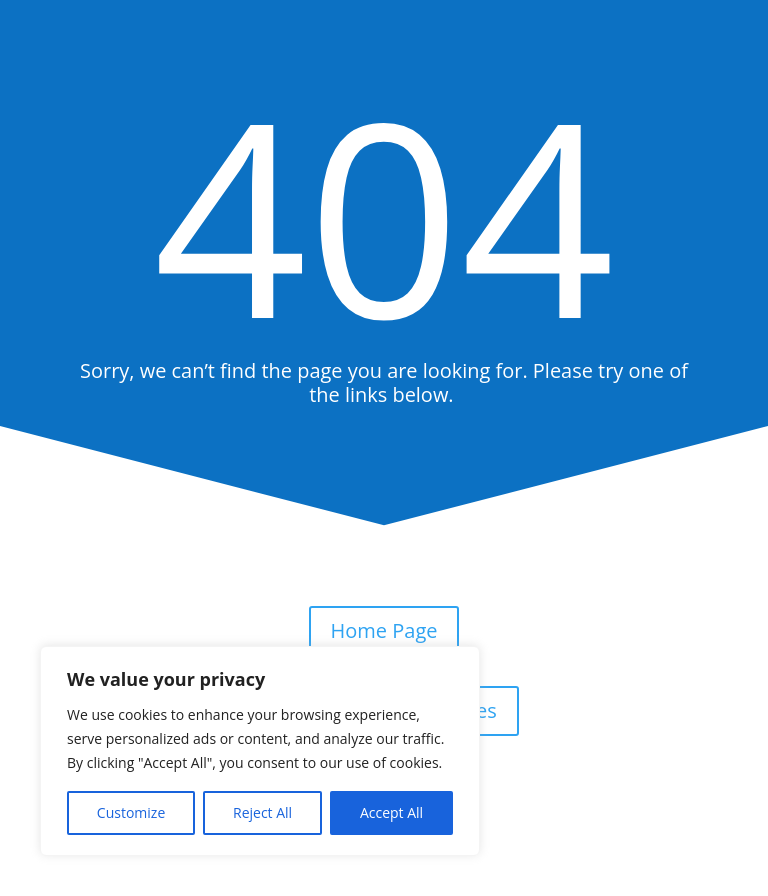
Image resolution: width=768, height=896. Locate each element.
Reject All (262, 812)
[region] (260, 751)
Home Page (384, 630)
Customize (131, 812)
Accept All (391, 812)
